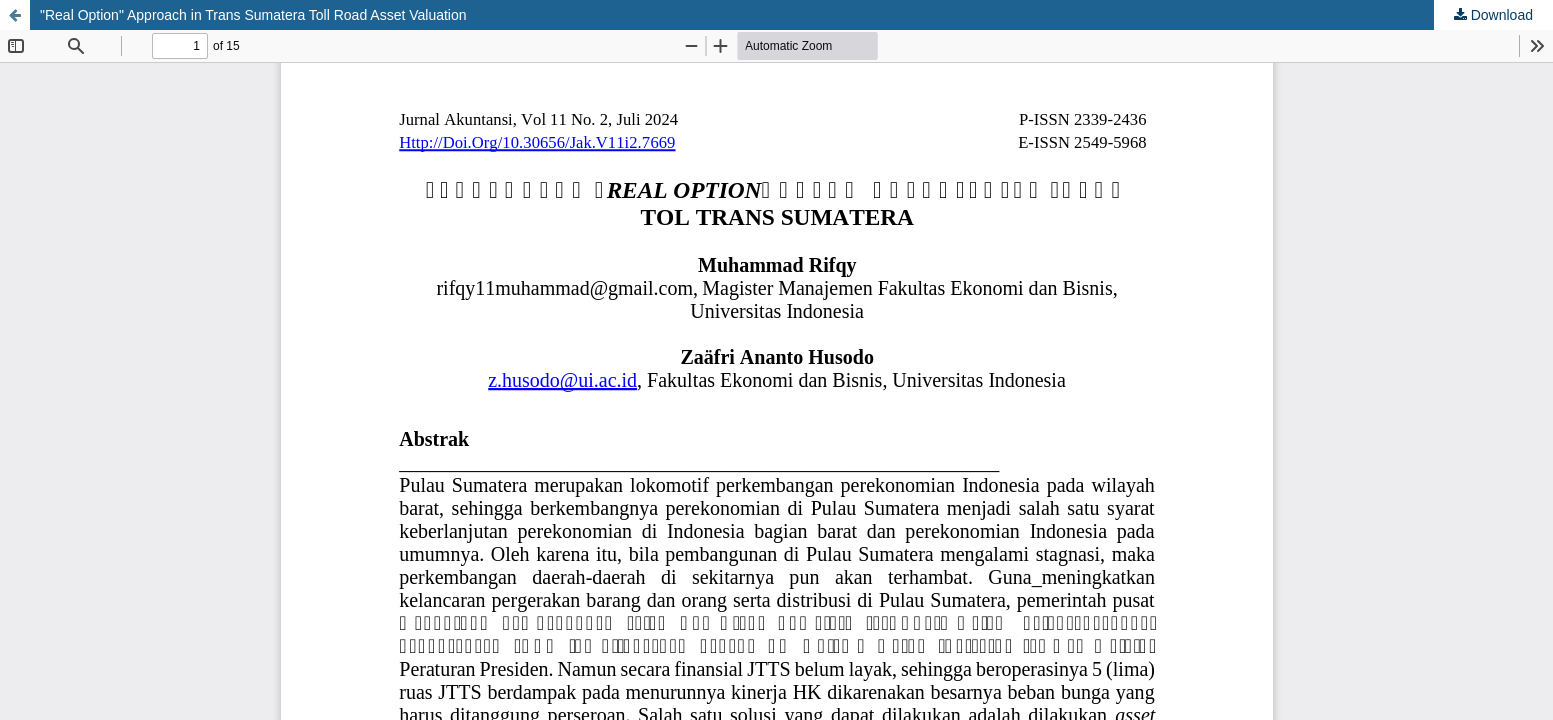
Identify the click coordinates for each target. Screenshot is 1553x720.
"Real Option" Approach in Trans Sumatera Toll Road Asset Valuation (253, 15)
